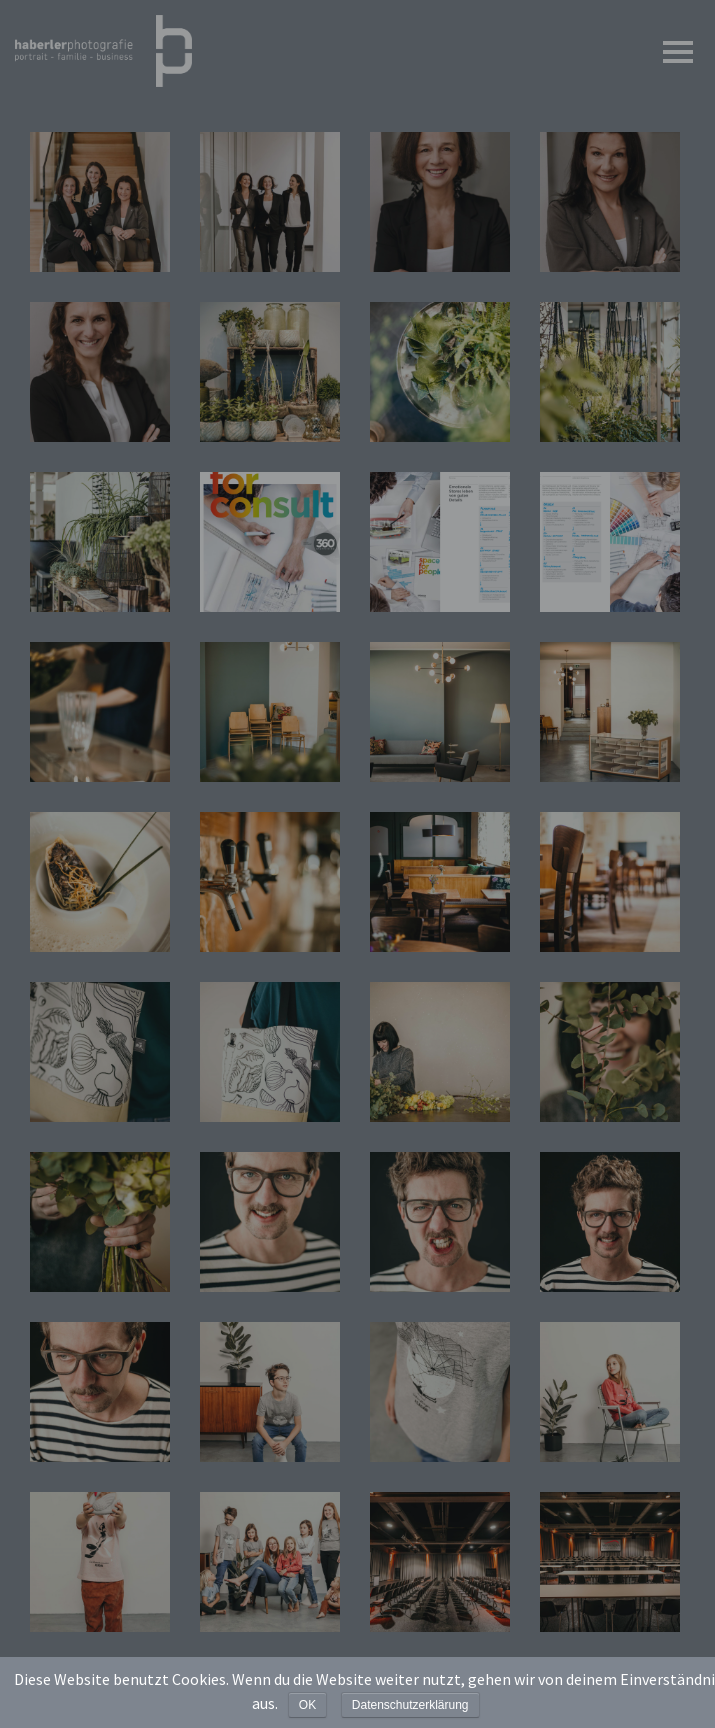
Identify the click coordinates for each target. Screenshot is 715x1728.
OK (307, 1705)
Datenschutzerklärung (410, 1705)
